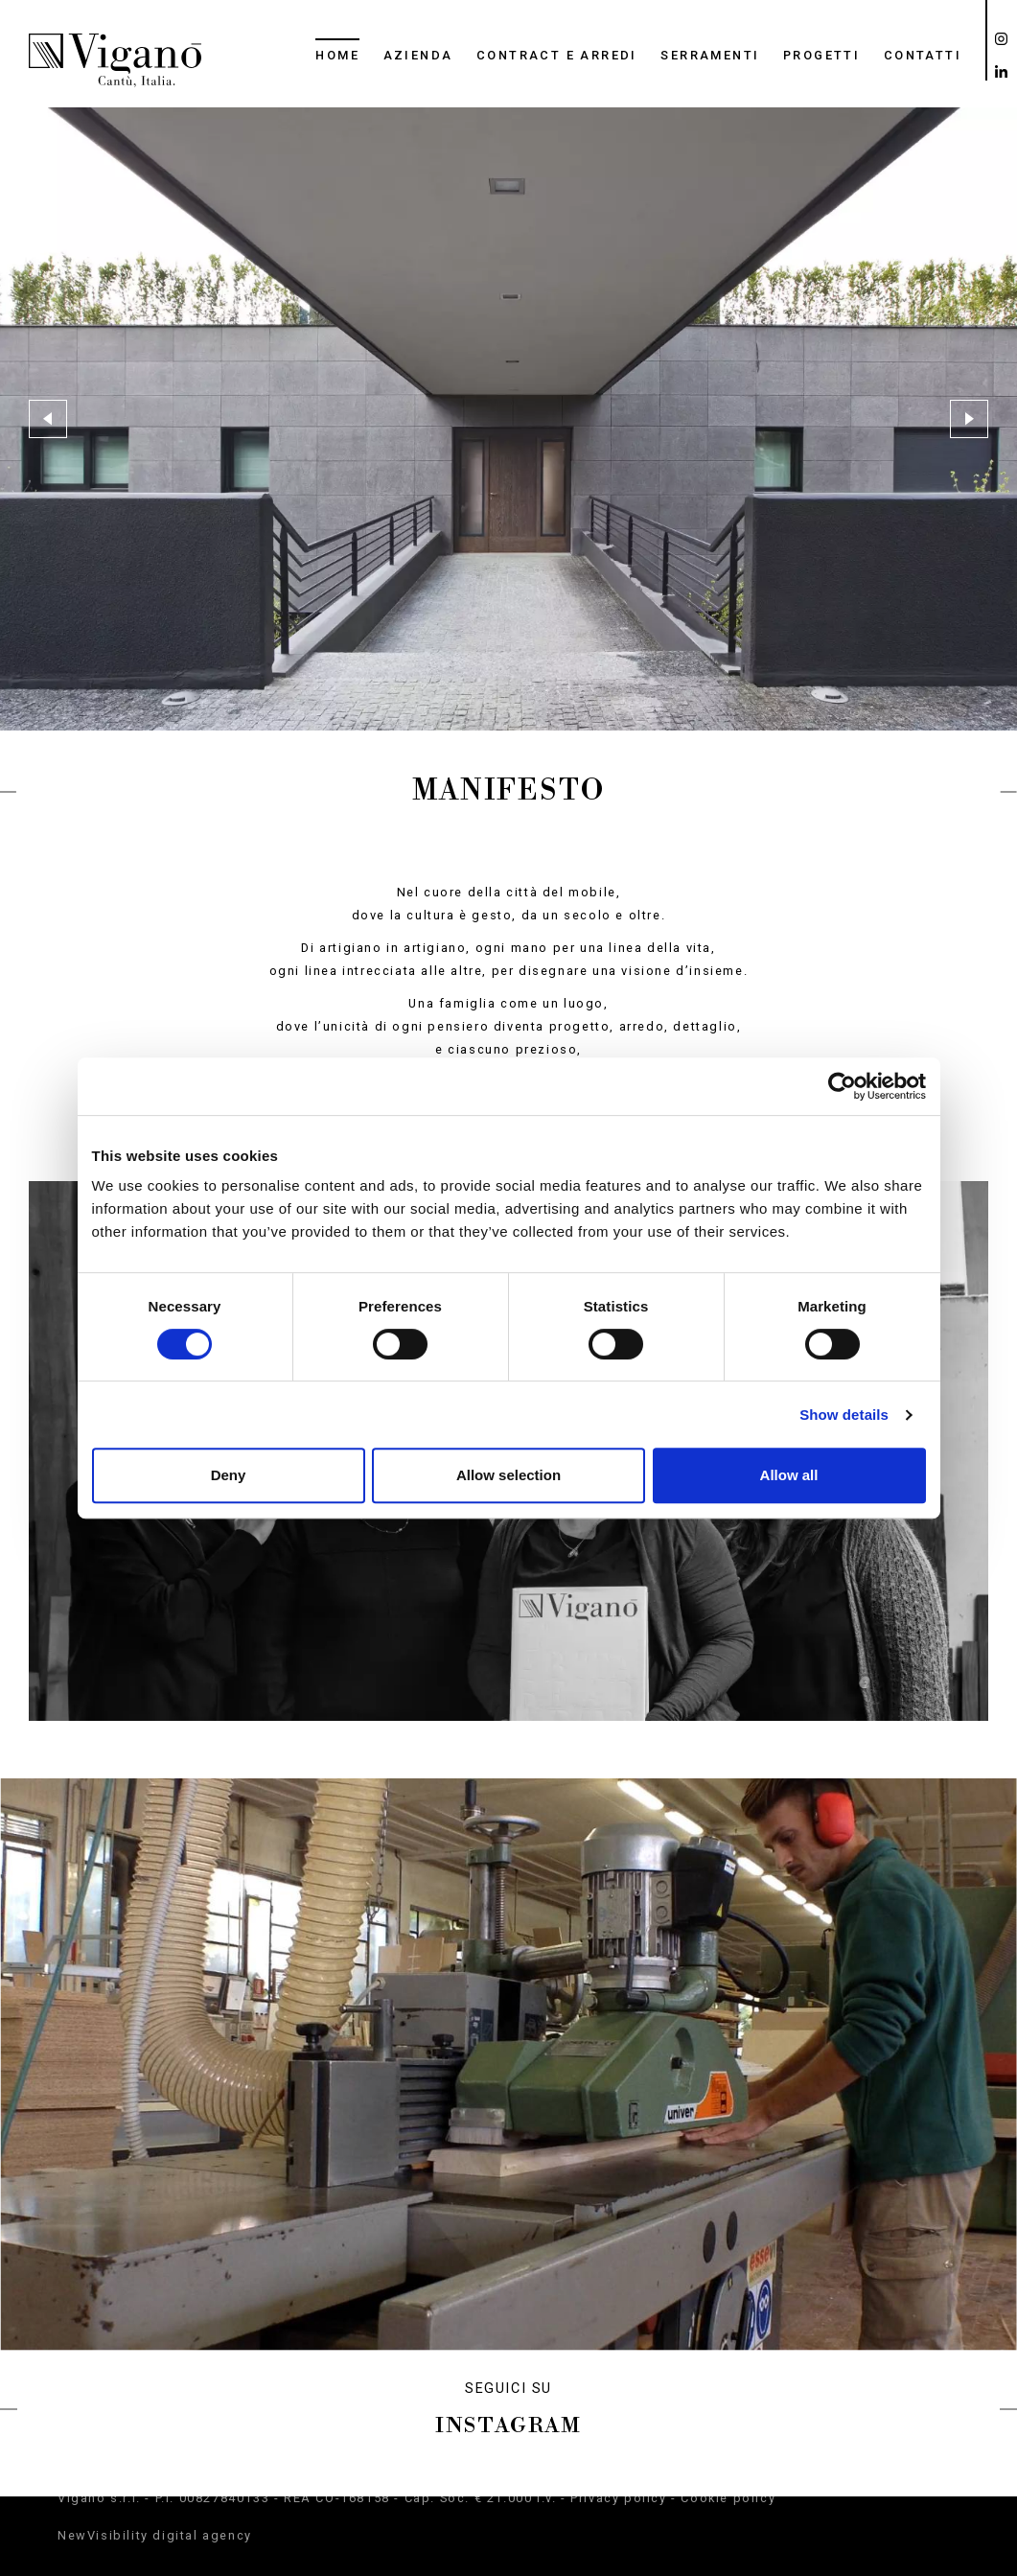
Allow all (789, 1475)
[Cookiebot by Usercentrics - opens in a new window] (842, 1086)
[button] (48, 419)
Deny (228, 1475)
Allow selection (508, 1475)
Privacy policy (618, 2498)
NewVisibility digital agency (155, 2535)
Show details (844, 1414)
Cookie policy (728, 2498)
